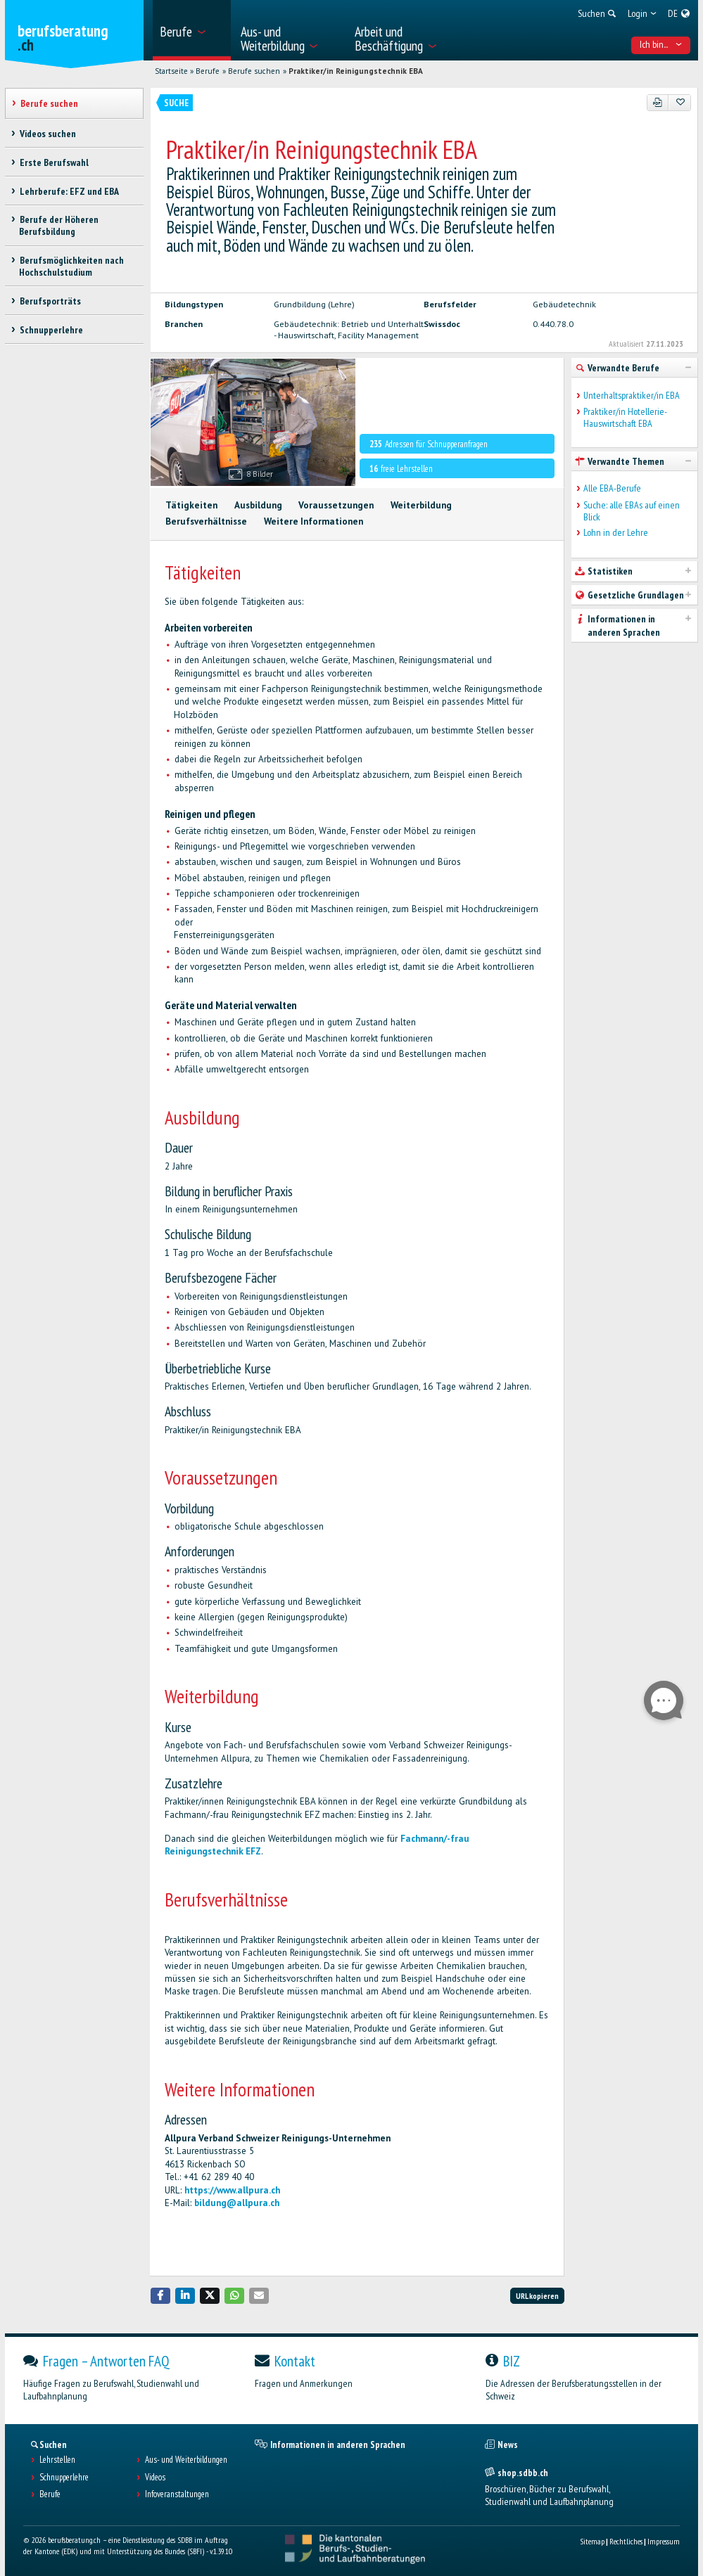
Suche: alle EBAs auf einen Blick (631, 511)
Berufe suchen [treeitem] (48, 103)
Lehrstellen (57, 2460)
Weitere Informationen (313, 521)
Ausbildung (258, 505)
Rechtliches (625, 2541)
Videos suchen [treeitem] (47, 133)
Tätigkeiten (191, 505)
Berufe (208, 71)
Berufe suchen (254, 71)
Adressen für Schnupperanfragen (428, 444)
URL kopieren (537, 2295)
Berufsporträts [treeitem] (49, 301)
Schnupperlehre (64, 2477)
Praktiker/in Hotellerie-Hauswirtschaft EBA (625, 418)
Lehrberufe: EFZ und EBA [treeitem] (68, 191)
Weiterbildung (421, 505)
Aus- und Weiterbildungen (186, 2460)
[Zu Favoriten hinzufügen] (679, 102)
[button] (160, 2296)
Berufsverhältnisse (206, 521)
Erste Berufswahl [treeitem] (53, 162)
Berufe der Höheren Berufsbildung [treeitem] (58, 225)
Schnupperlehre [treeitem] (50, 329)
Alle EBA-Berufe (612, 488)
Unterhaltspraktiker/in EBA (631, 396)
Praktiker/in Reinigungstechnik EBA (356, 71)
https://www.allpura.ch (232, 2190)
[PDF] (658, 102)
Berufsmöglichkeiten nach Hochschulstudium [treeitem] (71, 266)
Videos (155, 2477)
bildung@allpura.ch (236, 2203)
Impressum (663, 2541)
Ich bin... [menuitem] (661, 44)
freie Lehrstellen (400, 469)
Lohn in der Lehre (615, 533)
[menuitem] (192, 30)
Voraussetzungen (336, 505)
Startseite (171, 71)
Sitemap (592, 2541)
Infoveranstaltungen (177, 2494)
